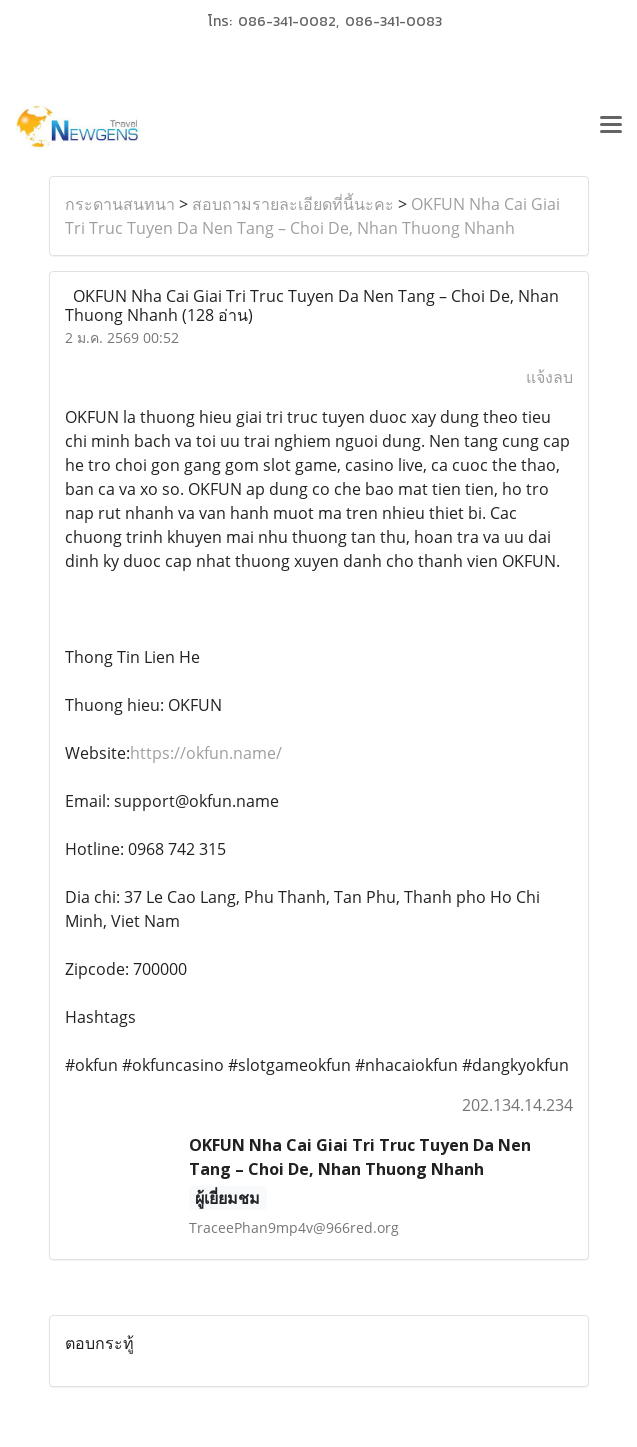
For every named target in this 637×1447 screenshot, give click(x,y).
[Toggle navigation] (611, 127)
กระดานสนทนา (120, 204)
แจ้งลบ (549, 377)
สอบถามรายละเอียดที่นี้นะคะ (293, 204)
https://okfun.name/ (206, 753)
